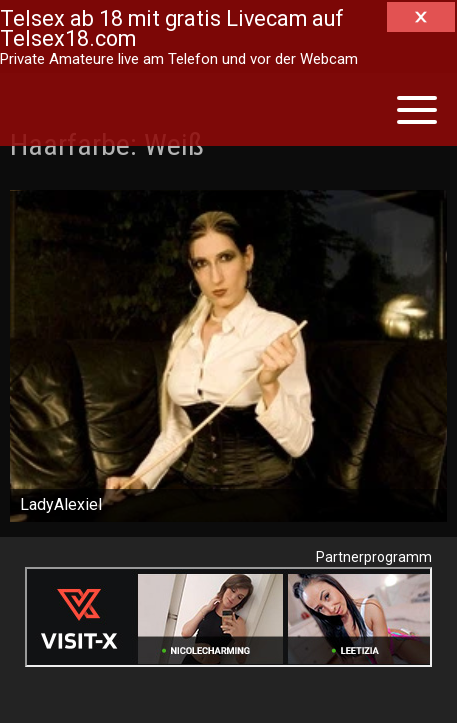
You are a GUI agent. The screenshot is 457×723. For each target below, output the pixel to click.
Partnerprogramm (374, 557)
